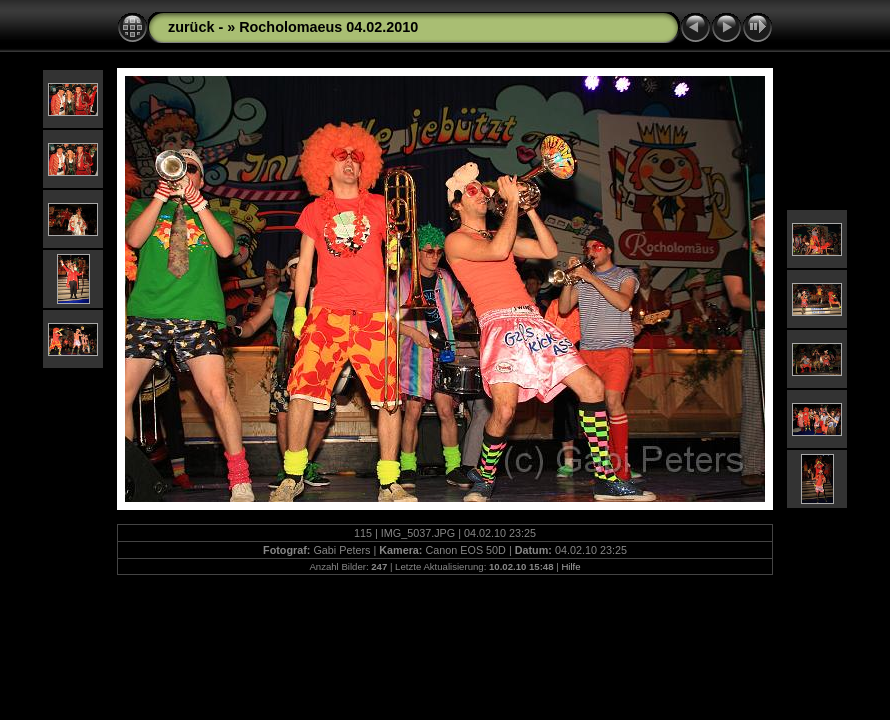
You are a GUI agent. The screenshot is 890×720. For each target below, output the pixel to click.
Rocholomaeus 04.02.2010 (328, 27)
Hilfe (570, 566)
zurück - (197, 27)
